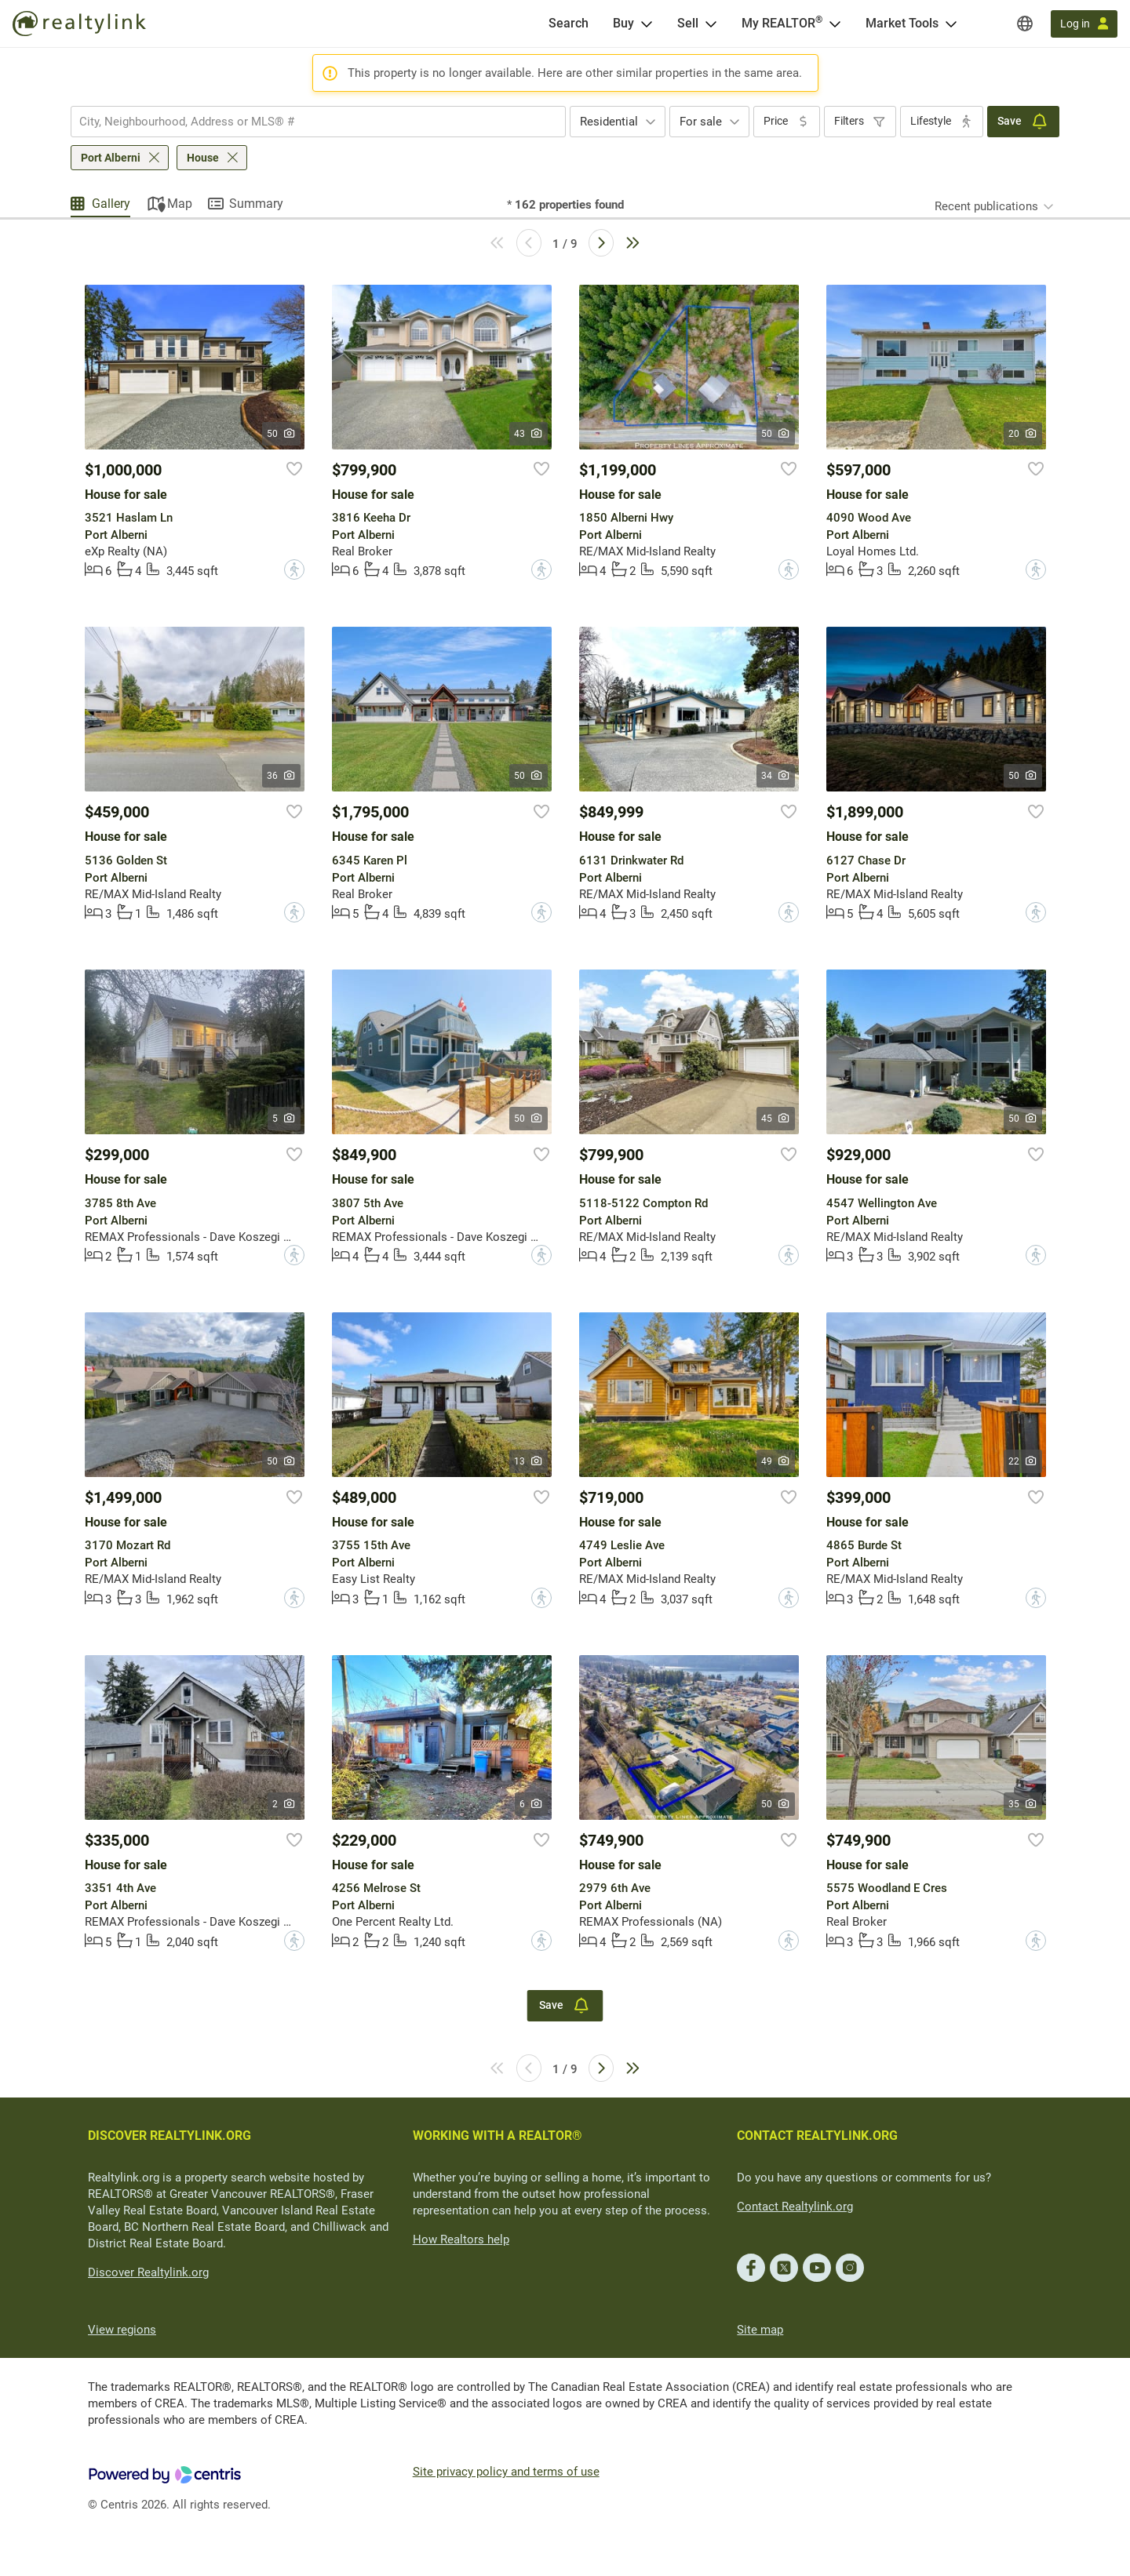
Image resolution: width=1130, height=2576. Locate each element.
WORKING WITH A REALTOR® (497, 2135)
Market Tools (902, 23)
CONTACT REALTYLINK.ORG (817, 2135)
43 (528, 433)
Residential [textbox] (609, 122)
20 (1022, 433)
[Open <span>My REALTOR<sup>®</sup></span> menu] (835, 23)
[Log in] (1084, 24)
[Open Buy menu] (646, 23)
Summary (256, 203)
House (203, 157)
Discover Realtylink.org (148, 2272)
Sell (687, 23)
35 (1022, 1804)
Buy (623, 23)
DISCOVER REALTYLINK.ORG (169, 2135)
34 (775, 775)
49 (775, 1461)
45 (775, 1118)
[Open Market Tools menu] (951, 23)
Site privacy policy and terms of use (506, 2472)
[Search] (568, 23)
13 (528, 1461)
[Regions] (1025, 23)
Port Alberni (110, 157)
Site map (760, 2330)
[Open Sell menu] (711, 23)
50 (281, 433)
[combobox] (318, 121)
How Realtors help (461, 2239)
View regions (122, 2330)
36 (281, 775)
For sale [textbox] (701, 122)
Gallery (111, 203)
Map (179, 203)
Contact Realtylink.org (795, 2206)
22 (1022, 1461)
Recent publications (986, 206)
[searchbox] (308, 121)
